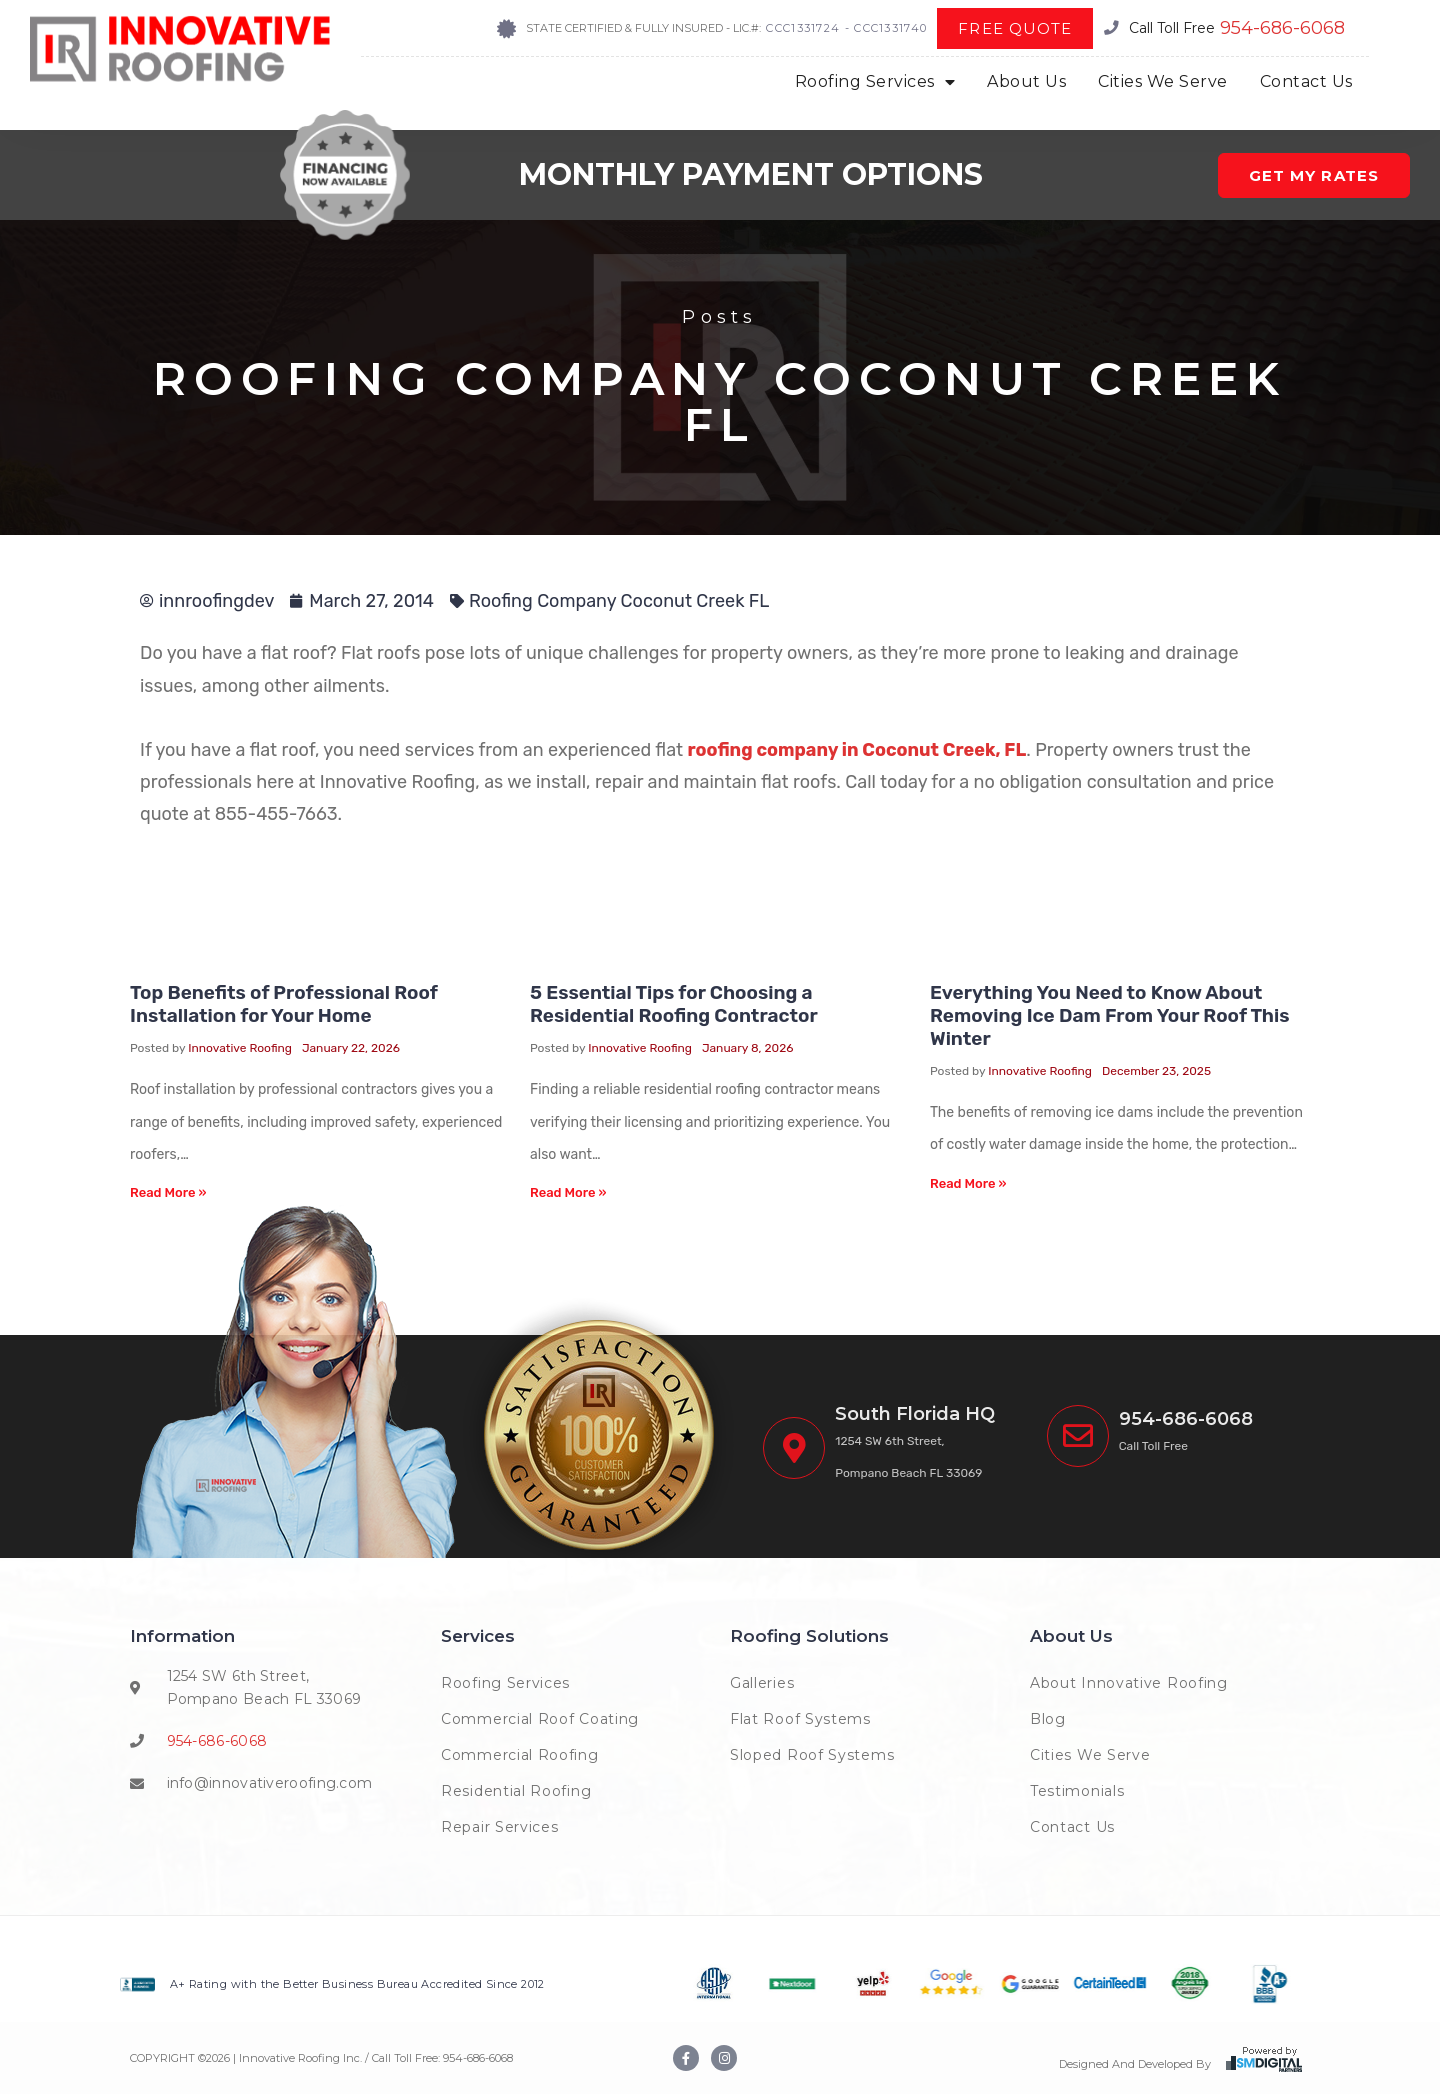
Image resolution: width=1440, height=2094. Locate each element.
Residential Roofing (516, 1791)
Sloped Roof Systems (812, 1755)
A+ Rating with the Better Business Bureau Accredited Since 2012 (357, 1984)
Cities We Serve (1163, 81)
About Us (1026, 81)
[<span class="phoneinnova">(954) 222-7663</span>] (1078, 1436)
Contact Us (1306, 81)
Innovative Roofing (240, 1048)
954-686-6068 (1282, 28)
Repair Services (500, 1827)
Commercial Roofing (520, 1755)
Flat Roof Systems (800, 1719)
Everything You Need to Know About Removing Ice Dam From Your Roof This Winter (1109, 1015)
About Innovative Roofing (1129, 1683)
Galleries (762, 1683)
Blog (1048, 1719)
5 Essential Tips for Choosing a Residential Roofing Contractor (674, 1004)
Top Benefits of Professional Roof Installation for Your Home (284, 1004)
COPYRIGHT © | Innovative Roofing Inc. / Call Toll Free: (286, 2058)
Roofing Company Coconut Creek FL (619, 601)
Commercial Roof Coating (540, 1719)
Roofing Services (875, 82)
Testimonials (1077, 1791)
